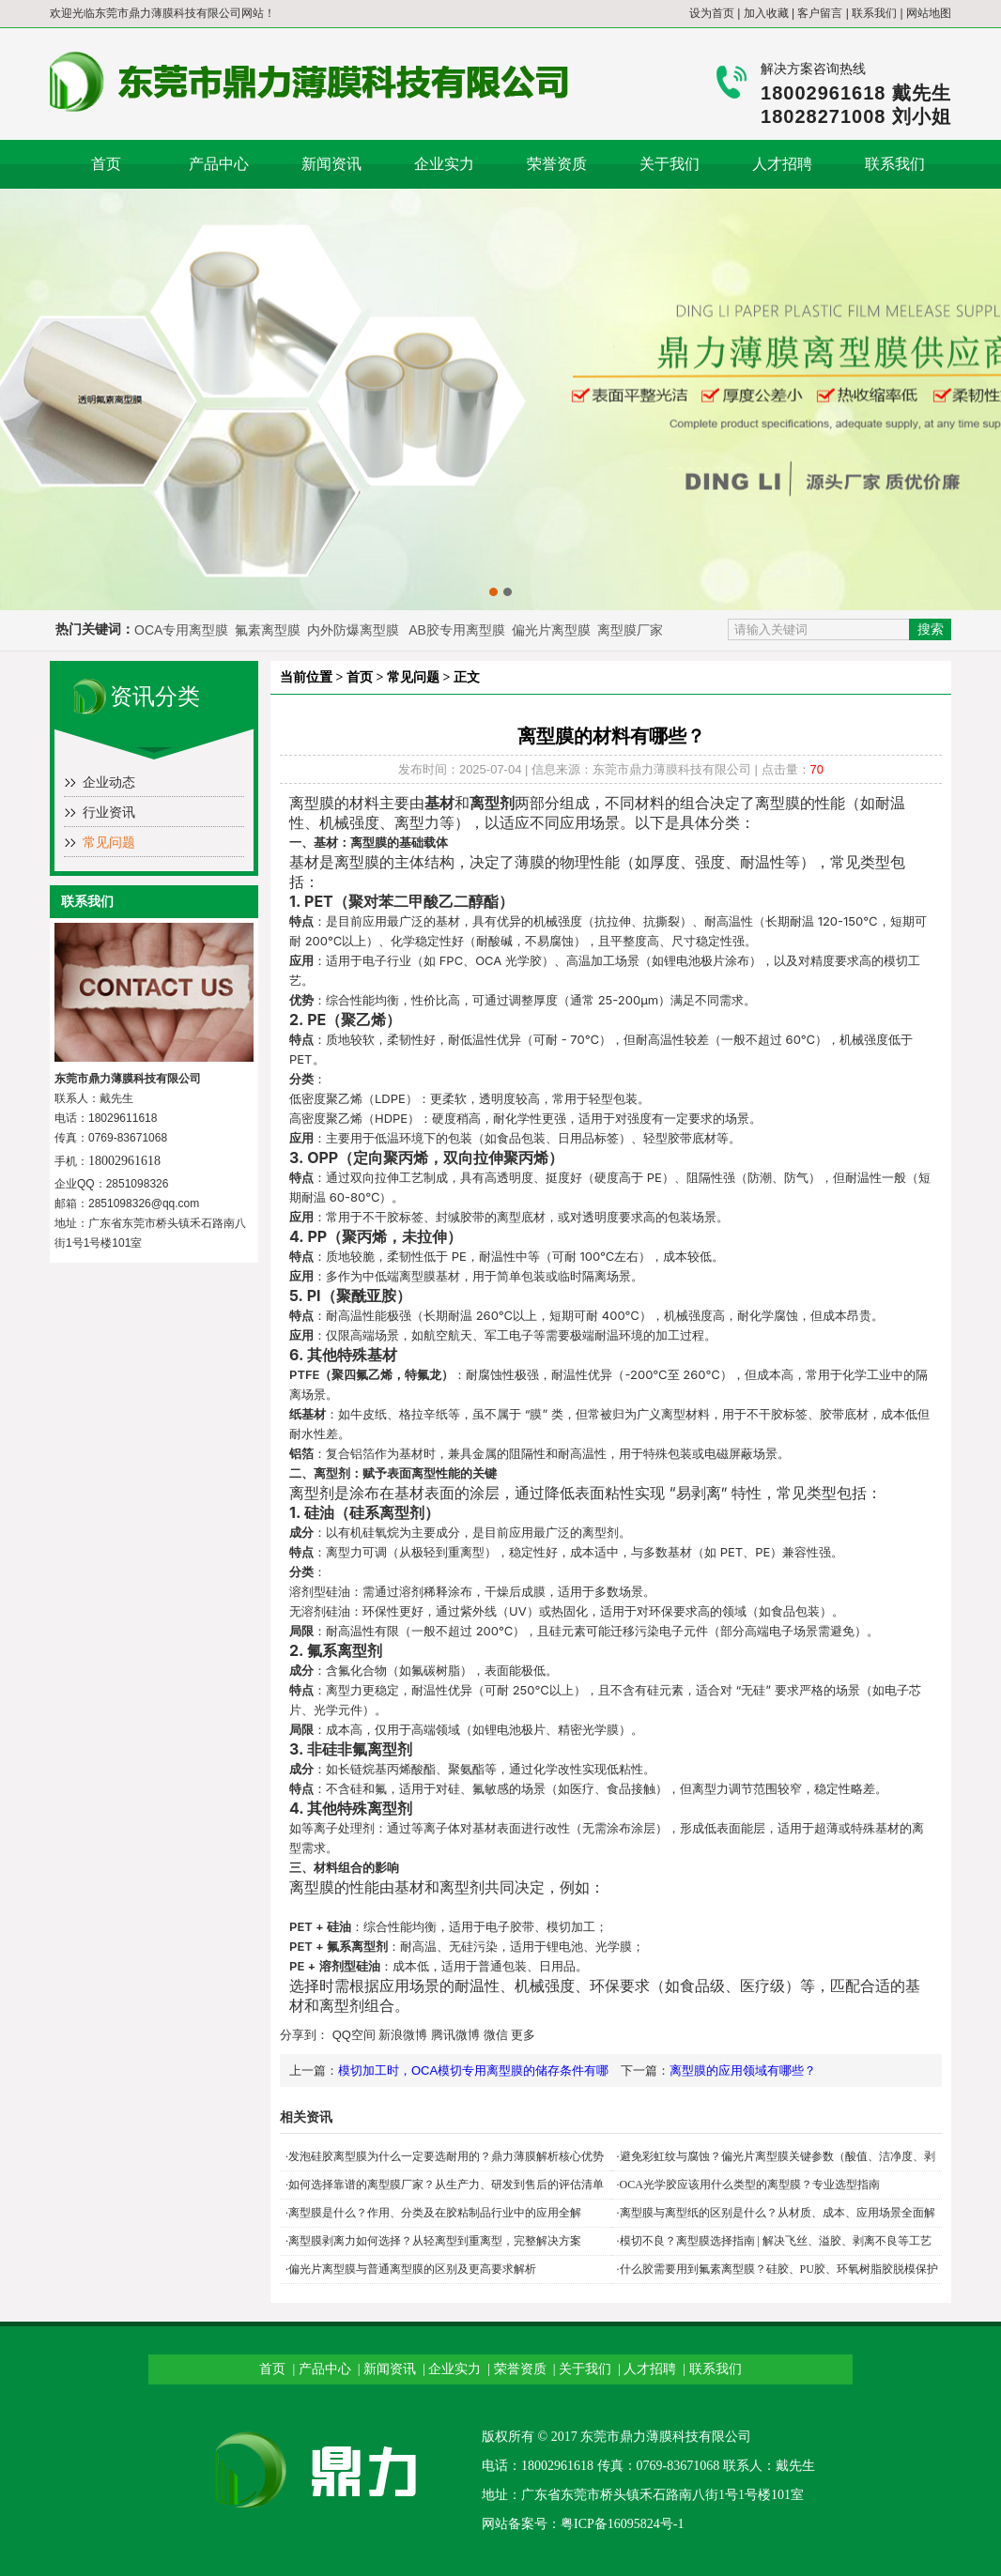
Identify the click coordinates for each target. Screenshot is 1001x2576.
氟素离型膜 (269, 629)
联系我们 (874, 13)
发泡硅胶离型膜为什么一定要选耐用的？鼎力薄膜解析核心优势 (446, 2156)
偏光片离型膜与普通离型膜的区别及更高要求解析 (412, 2269)
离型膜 (311, 802)
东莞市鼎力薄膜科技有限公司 (168, 13)
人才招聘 (782, 164)
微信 (496, 2035)
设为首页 (711, 13)
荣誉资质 (557, 164)
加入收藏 (766, 13)
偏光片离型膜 (553, 629)
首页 (106, 164)
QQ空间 (354, 2035)
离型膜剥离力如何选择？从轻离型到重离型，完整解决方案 (434, 2240)
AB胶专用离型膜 (456, 629)
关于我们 (669, 164)
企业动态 (109, 782)
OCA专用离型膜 (181, 629)
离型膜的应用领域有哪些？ (743, 2070)
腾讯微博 (455, 2035)
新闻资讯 (331, 164)
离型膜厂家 (630, 629)
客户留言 (819, 13)
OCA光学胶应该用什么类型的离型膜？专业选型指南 (750, 2184)
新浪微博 (402, 2035)
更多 (523, 2035)
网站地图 (928, 13)
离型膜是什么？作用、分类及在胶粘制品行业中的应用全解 (434, 2212)
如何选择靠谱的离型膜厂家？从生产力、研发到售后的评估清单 (446, 2184)
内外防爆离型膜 (353, 629)
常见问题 (109, 843)
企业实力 (444, 164)
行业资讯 (109, 812)
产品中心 (219, 164)
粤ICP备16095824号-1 (622, 2524)
